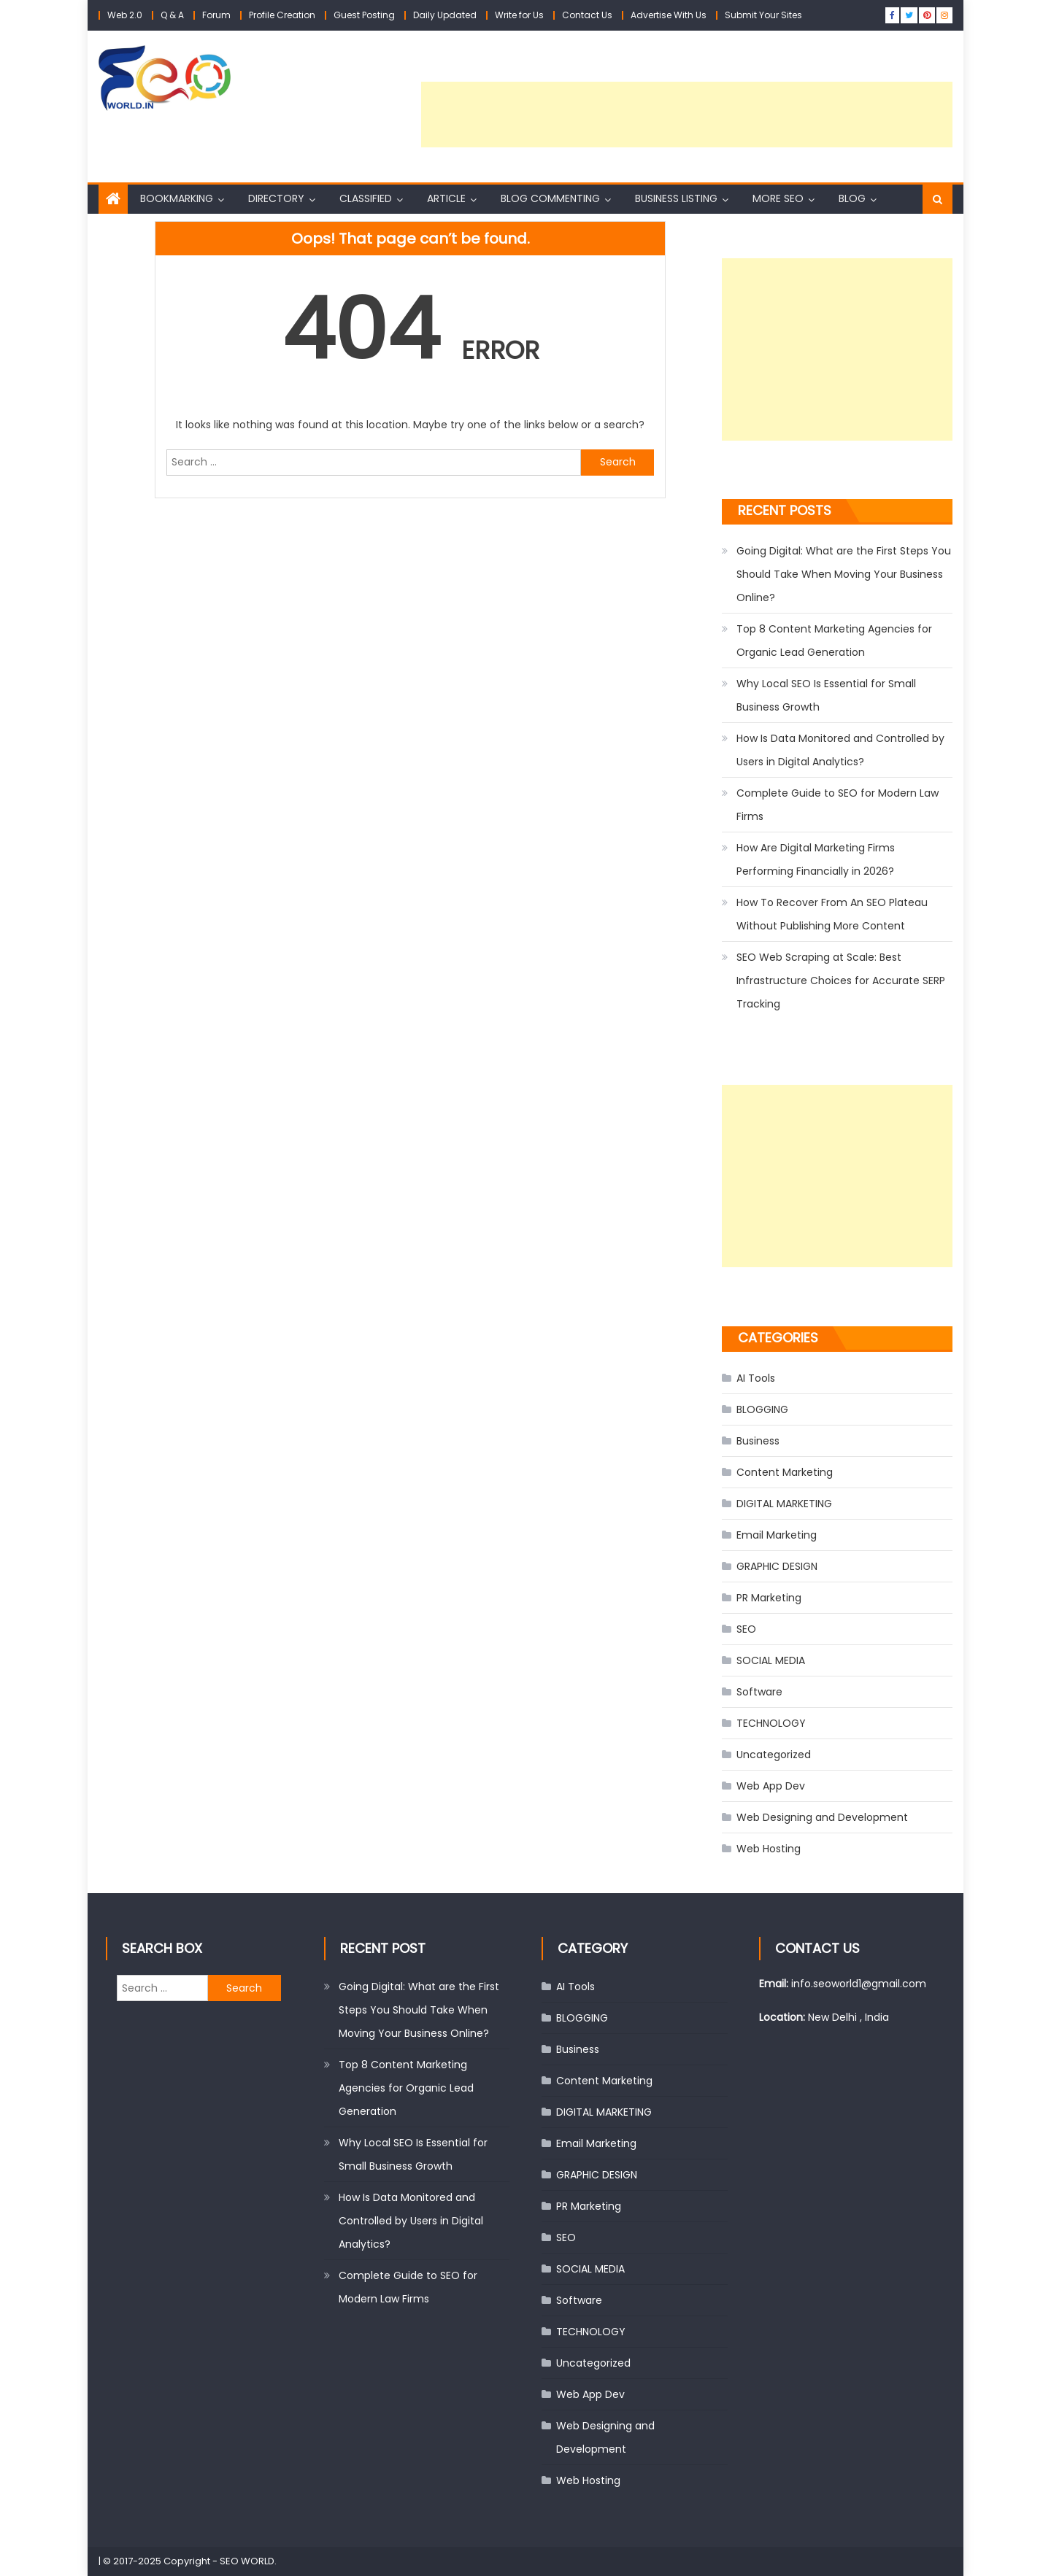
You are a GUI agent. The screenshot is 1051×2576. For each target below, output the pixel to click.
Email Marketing (776, 1535)
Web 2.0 (124, 15)
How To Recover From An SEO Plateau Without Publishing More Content (832, 914)
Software (759, 1692)
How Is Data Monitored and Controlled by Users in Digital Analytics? (840, 750)
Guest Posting (364, 15)
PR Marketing (768, 1597)
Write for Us (519, 15)
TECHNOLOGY (771, 1723)
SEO (746, 1629)
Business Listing (676, 198)
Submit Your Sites (763, 15)
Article (446, 198)
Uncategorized (773, 1754)
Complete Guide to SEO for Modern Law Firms (837, 805)
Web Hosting (768, 1848)
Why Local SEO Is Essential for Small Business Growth (826, 695)
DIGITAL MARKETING (784, 1503)
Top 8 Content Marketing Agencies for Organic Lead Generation (834, 641)
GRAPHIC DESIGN (776, 1566)
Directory (276, 198)
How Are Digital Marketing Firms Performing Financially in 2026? (815, 859)
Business (757, 1441)
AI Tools (755, 1378)
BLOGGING (762, 1409)
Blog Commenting (550, 198)
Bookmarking (176, 198)
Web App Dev (770, 1786)
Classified (365, 198)
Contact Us (587, 15)
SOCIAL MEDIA (770, 1660)
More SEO (778, 198)
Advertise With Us (669, 15)
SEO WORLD (247, 2561)
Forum (216, 15)
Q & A (172, 15)
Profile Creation (282, 15)
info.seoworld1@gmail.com (858, 1983)
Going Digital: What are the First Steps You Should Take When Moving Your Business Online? (843, 574)
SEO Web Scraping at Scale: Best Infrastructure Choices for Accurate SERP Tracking (840, 980)
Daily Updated (445, 15)
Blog (852, 198)
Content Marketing (784, 1472)
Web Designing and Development (822, 1817)
